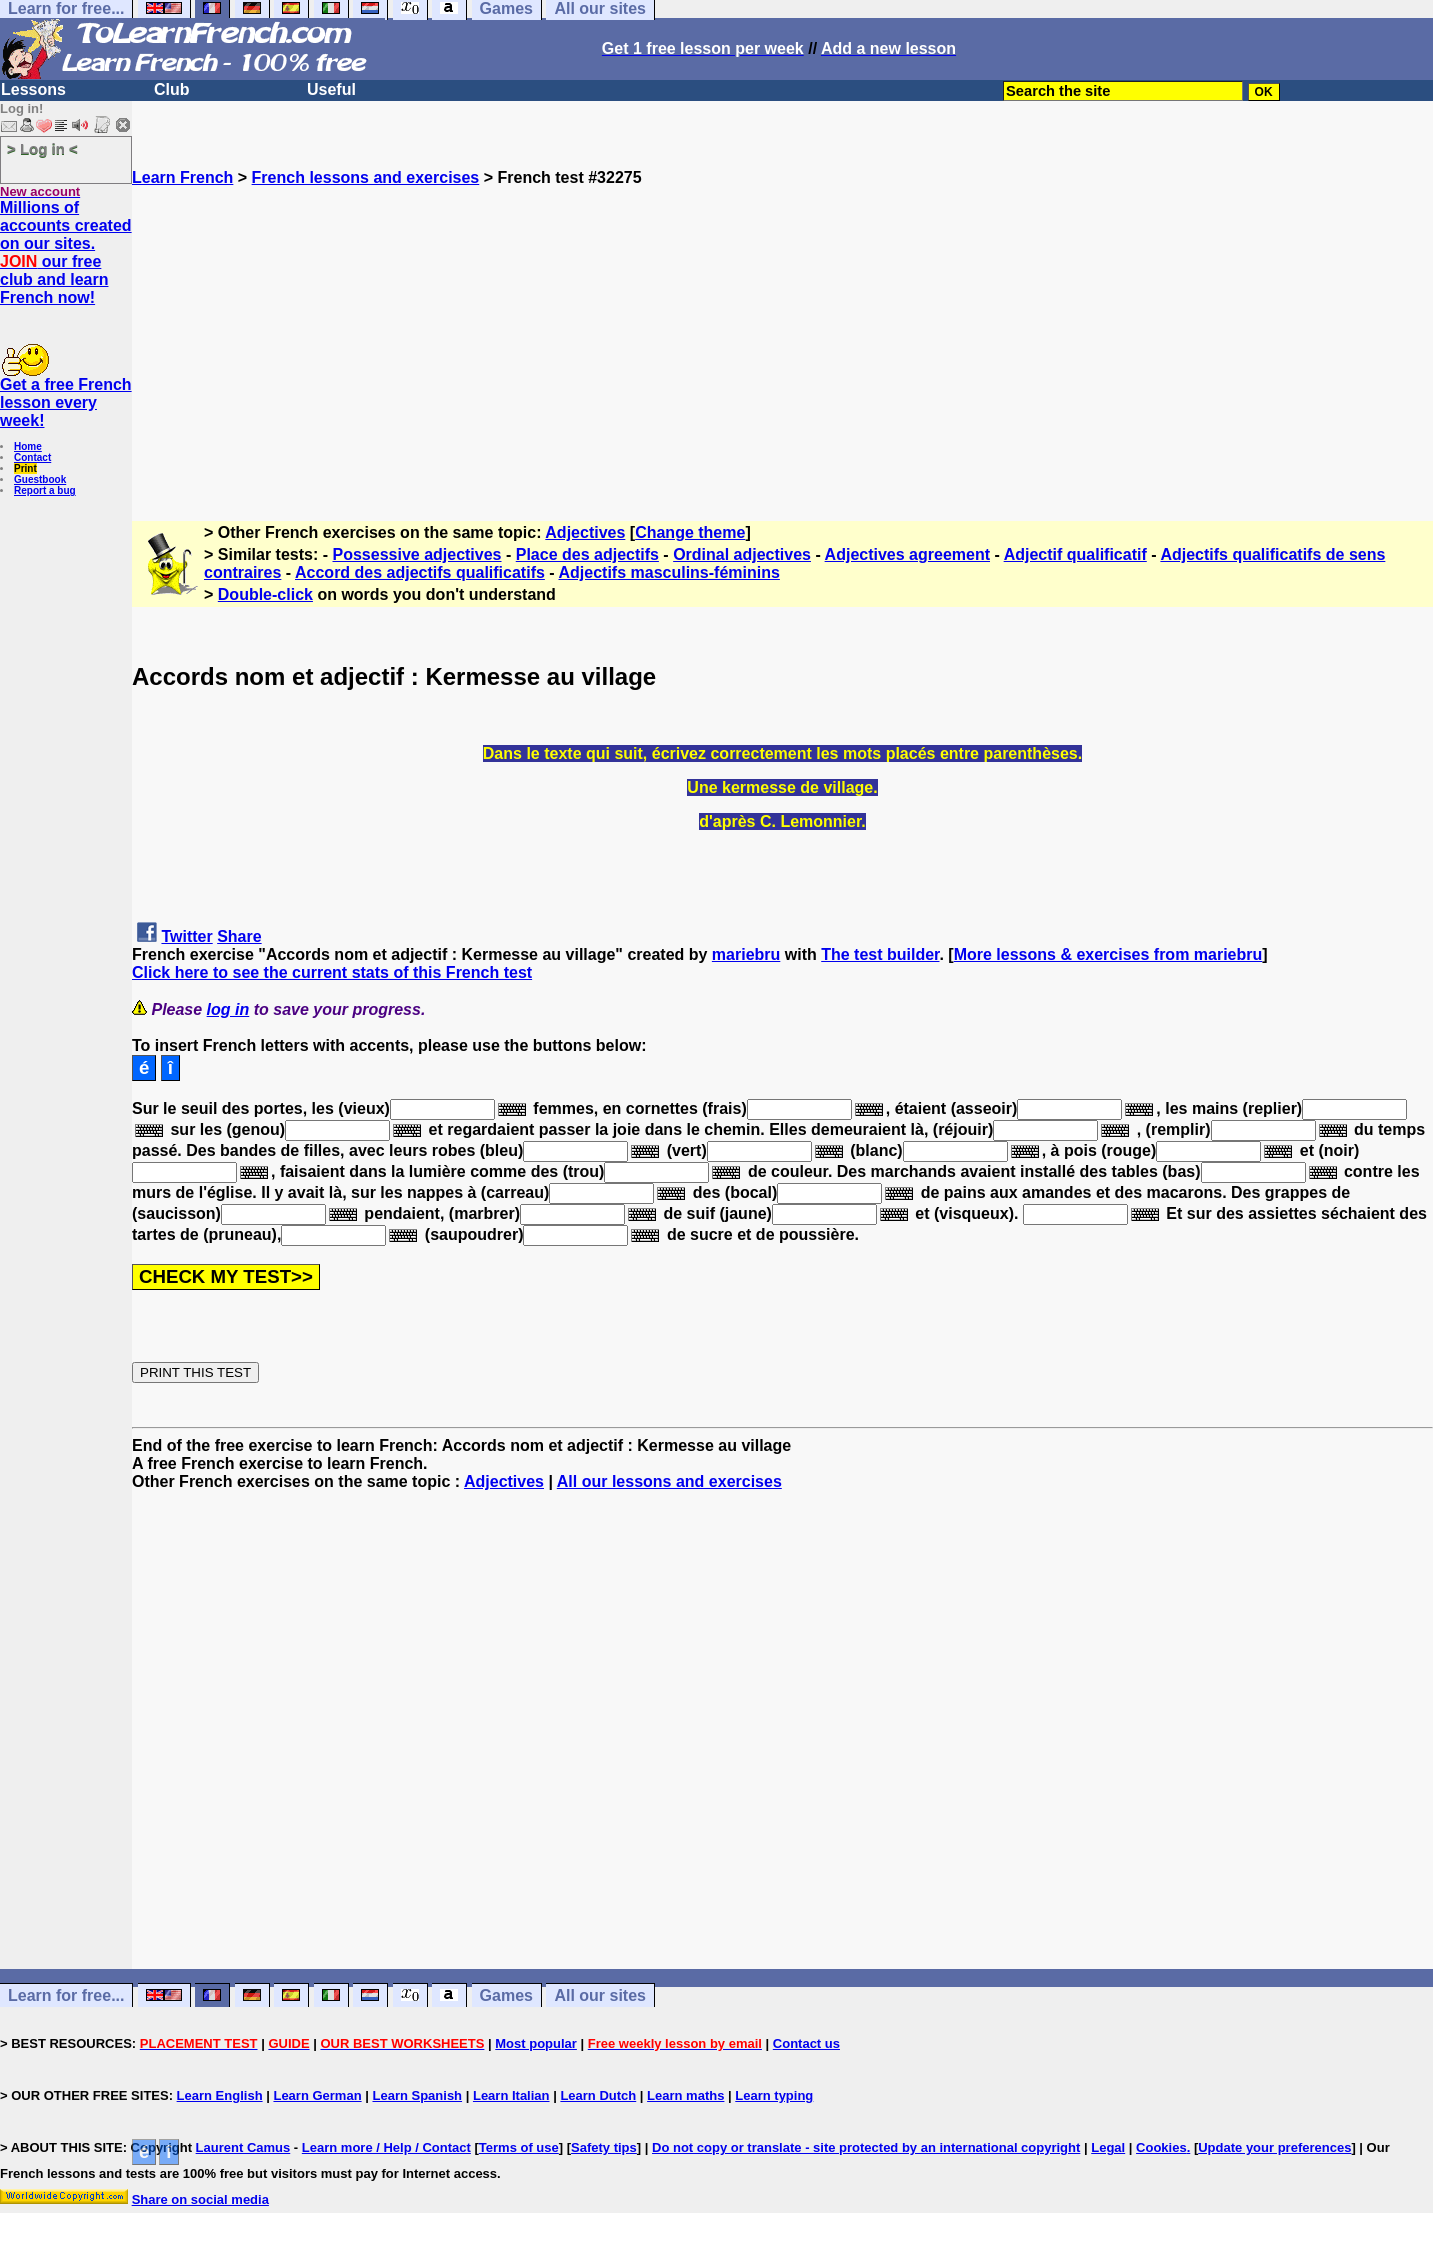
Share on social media (200, 2199)
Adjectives (585, 532)
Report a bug (45, 490)
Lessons (33, 89)
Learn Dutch (598, 2095)
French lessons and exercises (366, 177)
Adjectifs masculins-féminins (668, 572)
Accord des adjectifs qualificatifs (420, 572)
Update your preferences (1274, 2147)
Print (25, 468)
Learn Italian (511, 2095)
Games (506, 1995)
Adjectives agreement (907, 554)
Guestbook (40, 479)
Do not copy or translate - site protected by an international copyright (866, 2147)
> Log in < (42, 148)
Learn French (182, 177)
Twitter (186, 936)
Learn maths (685, 2095)
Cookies (1161, 2147)
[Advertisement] (783, 327)
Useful (331, 89)
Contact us (806, 2043)
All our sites (600, 1995)
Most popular (536, 2043)
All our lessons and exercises (669, 1481)
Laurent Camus (243, 2147)
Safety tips (604, 2147)
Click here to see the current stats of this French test (332, 972)
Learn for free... (66, 1995)
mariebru (746, 954)
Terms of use (519, 2147)
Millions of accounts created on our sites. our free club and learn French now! (66, 252)
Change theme (690, 532)
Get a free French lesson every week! (66, 402)
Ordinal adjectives (742, 554)
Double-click (265, 594)
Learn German (317, 2095)
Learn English (220, 2095)
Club (172, 89)
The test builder (880, 954)
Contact (32, 457)
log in (228, 1009)
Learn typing (774, 2095)
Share (239, 936)
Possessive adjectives (417, 554)
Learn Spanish (417, 2095)
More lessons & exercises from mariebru (1108, 954)
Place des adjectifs (587, 554)
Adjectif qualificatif (1075, 554)
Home (28, 446)
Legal (1108, 2147)
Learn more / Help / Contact (386, 2147)
